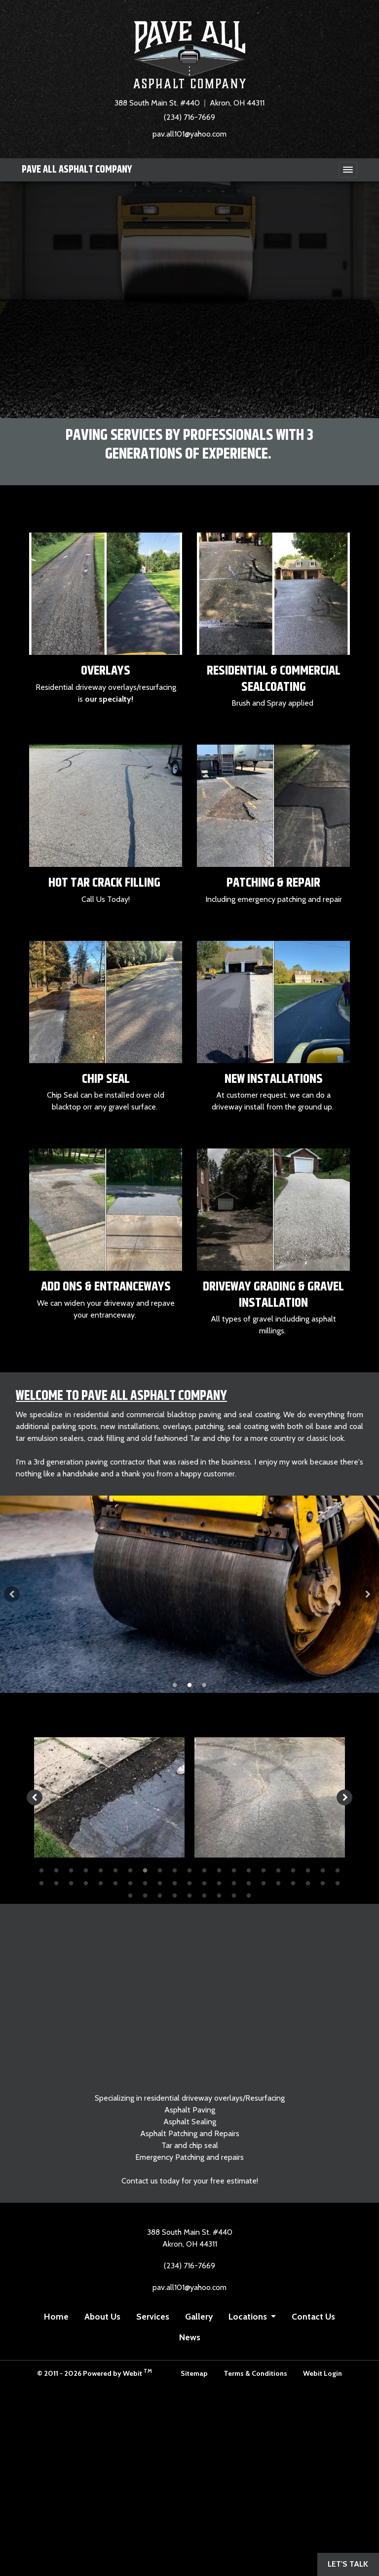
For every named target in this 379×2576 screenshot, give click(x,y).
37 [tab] (263, 1883)
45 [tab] (160, 1895)
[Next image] (344, 1797)
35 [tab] (234, 1883)
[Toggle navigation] (348, 170)
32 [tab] (189, 1883)
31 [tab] (175, 1883)
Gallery (199, 2316)
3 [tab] (204, 1684)
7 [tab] (130, 1870)
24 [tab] (71, 1883)
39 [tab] (293, 1883)
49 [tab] (219, 1895)
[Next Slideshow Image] (367, 1594)
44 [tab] (145, 1895)
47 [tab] (189, 1895)
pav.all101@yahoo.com (189, 134)
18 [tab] (293, 1870)
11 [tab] (189, 1870)
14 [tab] (234, 1870)
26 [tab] (101, 1883)
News (189, 2337)
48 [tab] (204, 1895)
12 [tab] (204, 1870)
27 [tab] (115, 1883)
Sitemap (194, 2373)
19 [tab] (308, 1870)
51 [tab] (249, 1895)
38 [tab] (278, 1883)
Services (152, 2316)
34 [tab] (219, 1883)
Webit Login (322, 2373)
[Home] (189, 55)
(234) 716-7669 (189, 117)
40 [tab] (308, 1883)
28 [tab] (130, 1883)
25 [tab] (86, 1883)
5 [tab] (101, 1870)
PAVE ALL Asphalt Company (77, 170)
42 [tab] (337, 1883)
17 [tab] (278, 1870)
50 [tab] (234, 1895)
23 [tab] (56, 1883)
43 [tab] (130, 1895)
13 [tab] (219, 1870)
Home (56, 2316)
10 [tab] (175, 1870)
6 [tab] (115, 1870)
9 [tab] (160, 1870)
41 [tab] (323, 1883)
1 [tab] (175, 1684)
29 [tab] (145, 1883)
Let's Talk (348, 2564)
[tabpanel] (189, 1594)
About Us (102, 2316)
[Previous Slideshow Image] (12, 1594)
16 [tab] (263, 1870)
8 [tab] (145, 1870)
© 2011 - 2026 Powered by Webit (94, 2372)
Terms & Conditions (255, 2373)
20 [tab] (323, 1870)
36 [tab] (249, 1883)
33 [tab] (204, 1883)
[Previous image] (34, 1797)
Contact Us (313, 2316)
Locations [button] (248, 2316)
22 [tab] (41, 1883)
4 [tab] (86, 1870)
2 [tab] (189, 1684)
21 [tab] (337, 1870)
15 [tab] (249, 1870)
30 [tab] (160, 1883)
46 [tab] (175, 1895)
